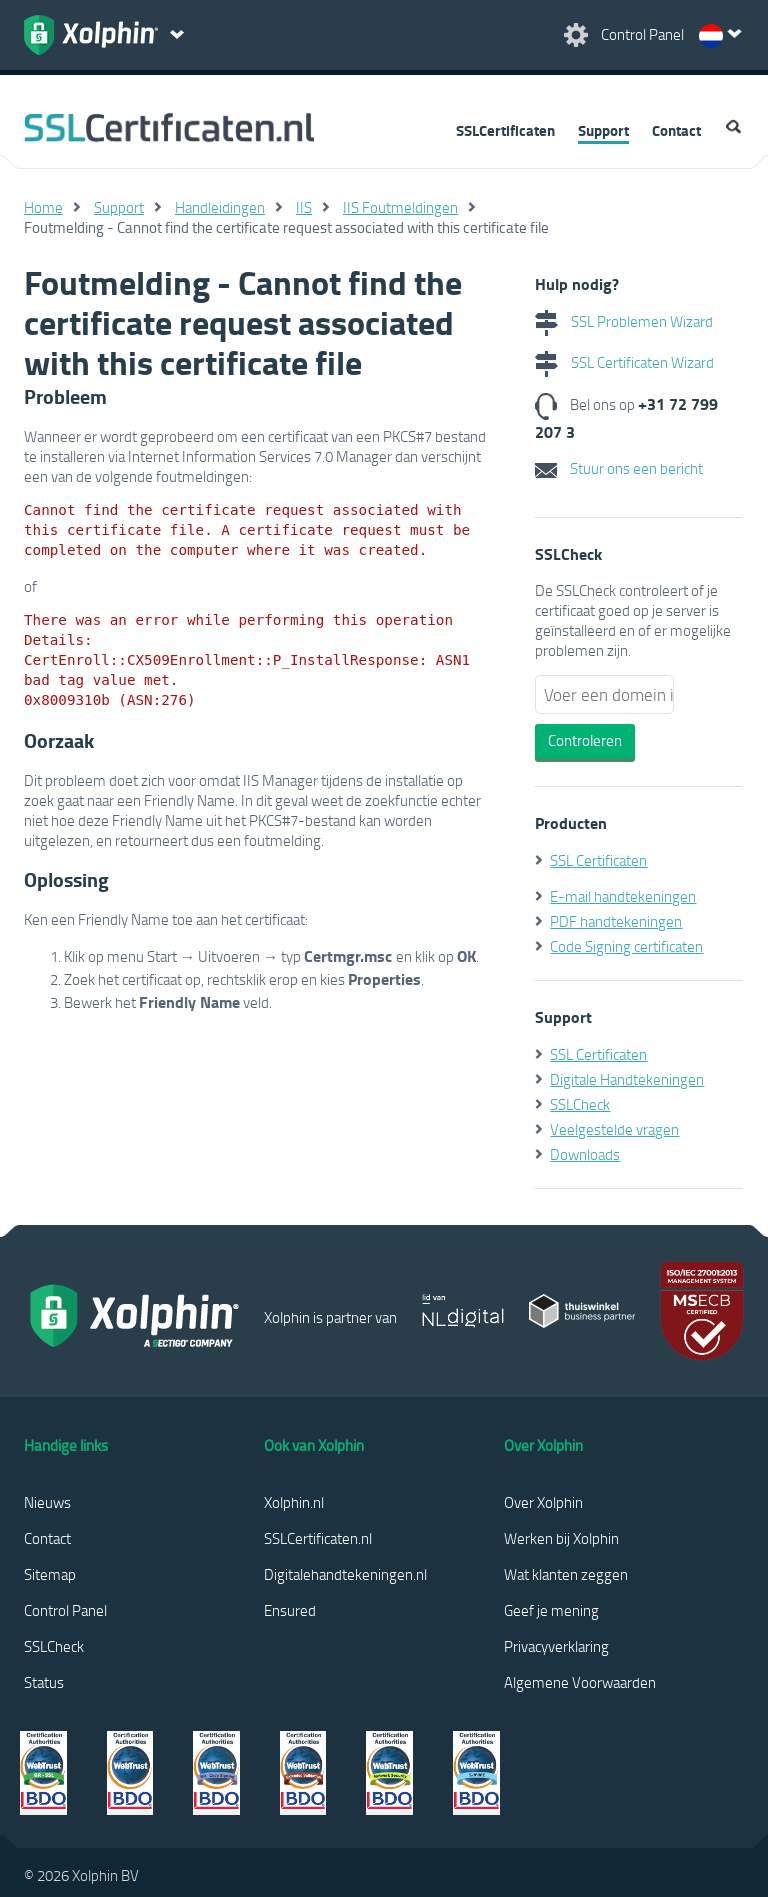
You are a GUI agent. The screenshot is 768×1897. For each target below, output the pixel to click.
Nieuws (47, 1502)
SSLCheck (580, 1104)
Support (603, 130)
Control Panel (65, 1610)
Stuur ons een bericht (619, 468)
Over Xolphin (543, 1502)
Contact (676, 130)
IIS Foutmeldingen (400, 207)
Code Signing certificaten (626, 946)
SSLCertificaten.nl (318, 1538)
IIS (304, 207)
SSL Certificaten (598, 860)
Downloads (585, 1154)
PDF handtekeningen (616, 921)
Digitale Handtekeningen (627, 1079)
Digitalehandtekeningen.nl (345, 1574)
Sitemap (50, 1574)
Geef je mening (551, 1610)
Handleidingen (220, 207)
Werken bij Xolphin (561, 1538)
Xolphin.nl (294, 1502)
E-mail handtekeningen (623, 896)
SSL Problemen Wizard (624, 321)
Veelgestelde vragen (614, 1129)
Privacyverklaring (556, 1646)
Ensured (290, 1610)
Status (44, 1682)
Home (43, 207)
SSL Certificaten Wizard (624, 362)
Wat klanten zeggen (566, 1574)
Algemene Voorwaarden (580, 1682)
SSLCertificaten (505, 130)
